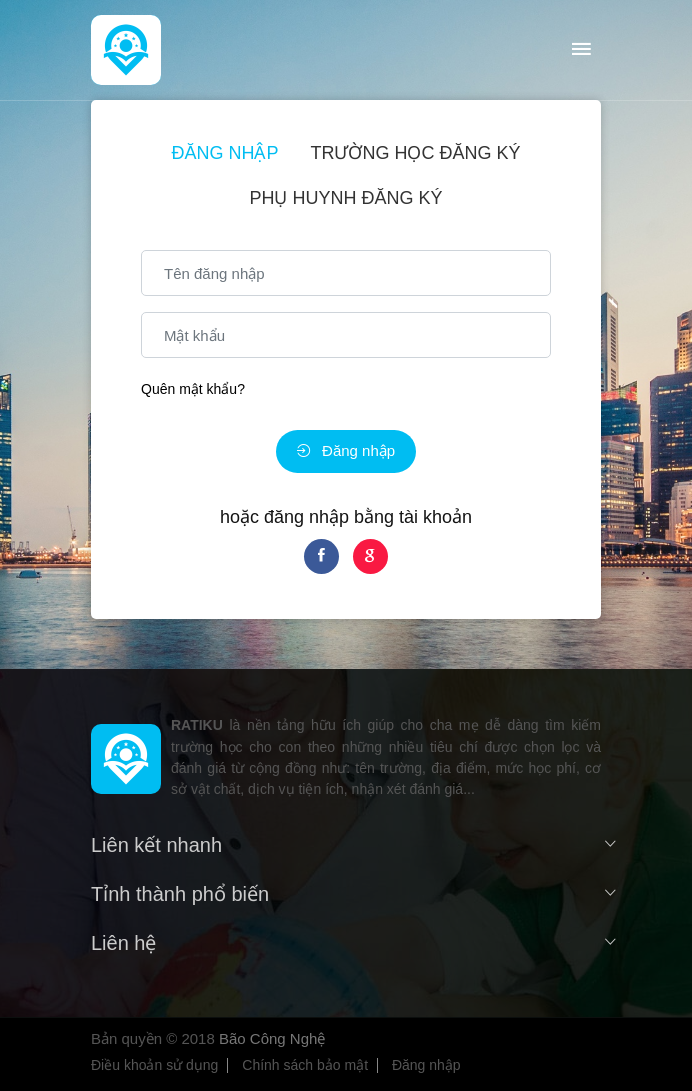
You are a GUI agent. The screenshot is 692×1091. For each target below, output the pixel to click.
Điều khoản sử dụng (154, 1065)
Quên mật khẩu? (193, 389)
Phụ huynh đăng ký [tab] (345, 198)
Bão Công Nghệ (272, 1038)
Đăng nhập (346, 450)
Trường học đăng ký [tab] (416, 153)
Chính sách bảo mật (305, 1065)
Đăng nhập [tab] (224, 153)
